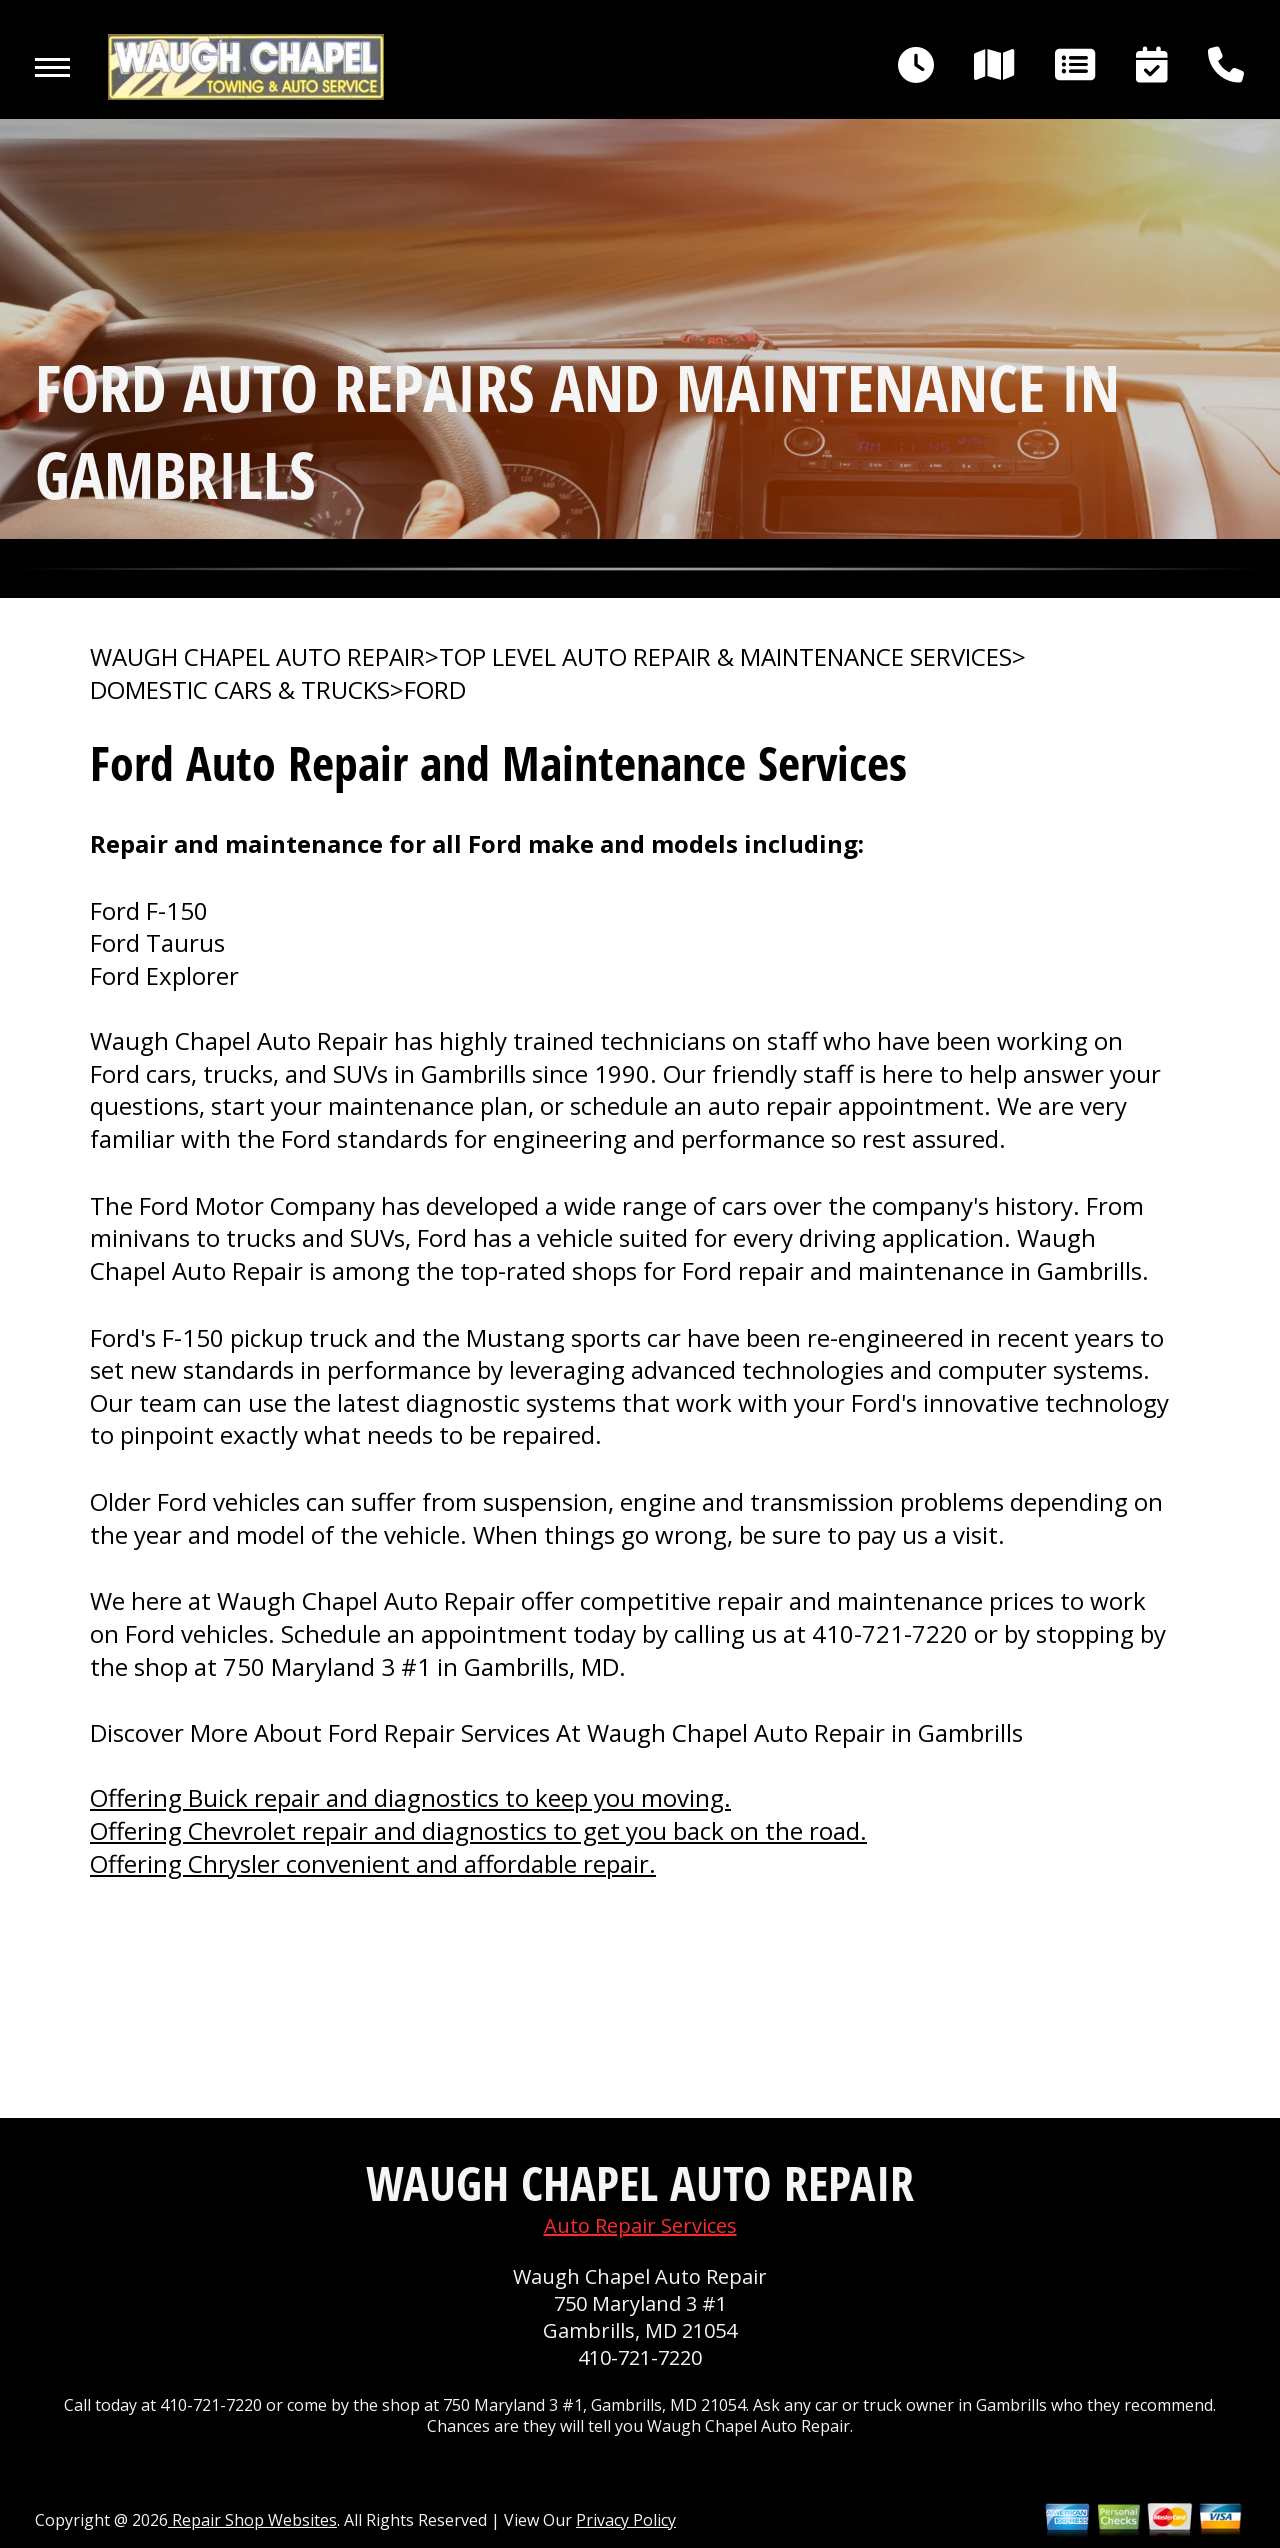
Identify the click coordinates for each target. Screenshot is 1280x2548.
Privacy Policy (626, 2520)
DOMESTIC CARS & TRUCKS (240, 690)
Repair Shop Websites (252, 2520)
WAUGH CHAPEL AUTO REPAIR (257, 657)
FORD (435, 690)
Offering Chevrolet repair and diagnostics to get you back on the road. (478, 1830)
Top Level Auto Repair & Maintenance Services (725, 657)
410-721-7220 (890, 1633)
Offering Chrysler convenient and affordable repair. (373, 1863)
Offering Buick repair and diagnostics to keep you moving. (410, 1797)
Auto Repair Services (640, 2225)
